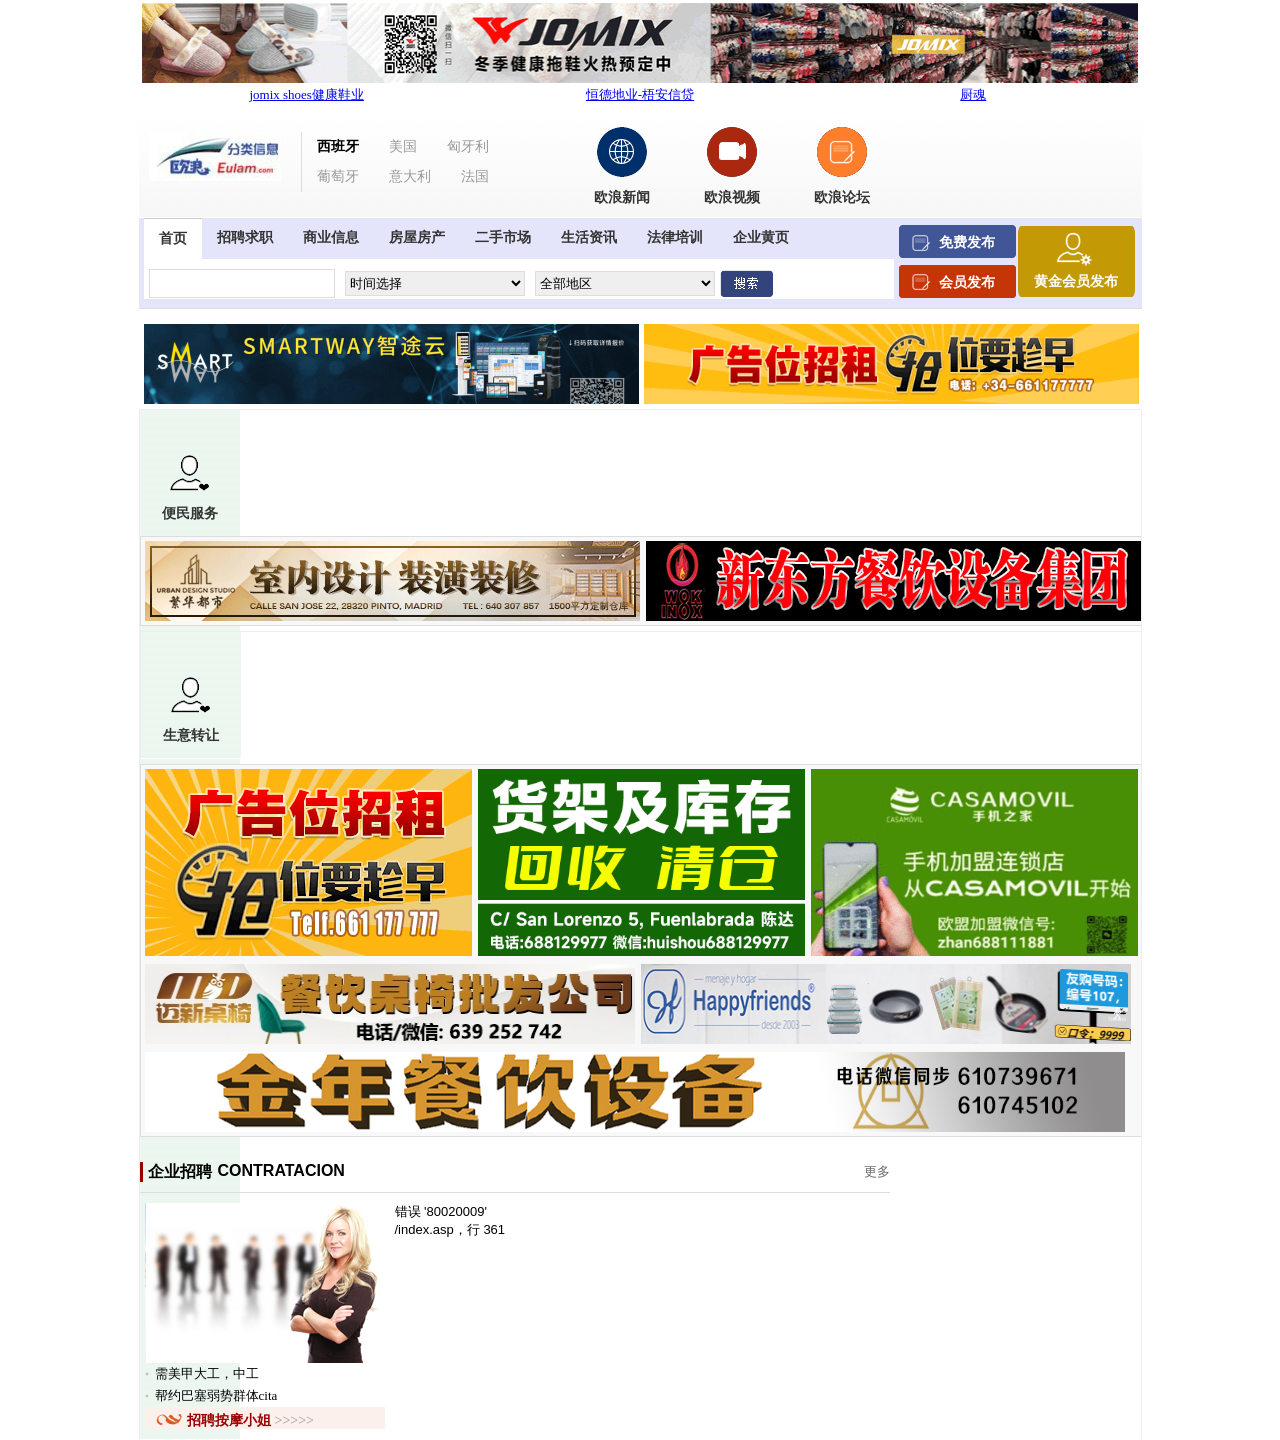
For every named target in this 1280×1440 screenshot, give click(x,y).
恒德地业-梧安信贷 (640, 94)
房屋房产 (417, 237)
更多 (877, 1171)
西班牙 (338, 146)
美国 (403, 146)
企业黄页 (761, 237)
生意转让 (191, 710)
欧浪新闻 (622, 197)
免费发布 (967, 242)
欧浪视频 (732, 197)
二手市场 (503, 237)
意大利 (410, 176)
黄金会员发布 (1076, 281)
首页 (173, 238)
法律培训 (675, 237)
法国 (475, 176)
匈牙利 (468, 146)
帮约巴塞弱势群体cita (216, 1395)
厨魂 (973, 94)
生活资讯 (589, 237)
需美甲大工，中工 (207, 1373)
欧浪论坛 (842, 197)
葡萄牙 (338, 176)
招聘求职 (245, 237)
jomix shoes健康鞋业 (306, 94)
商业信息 (331, 237)
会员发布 (967, 282)
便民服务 (190, 488)
